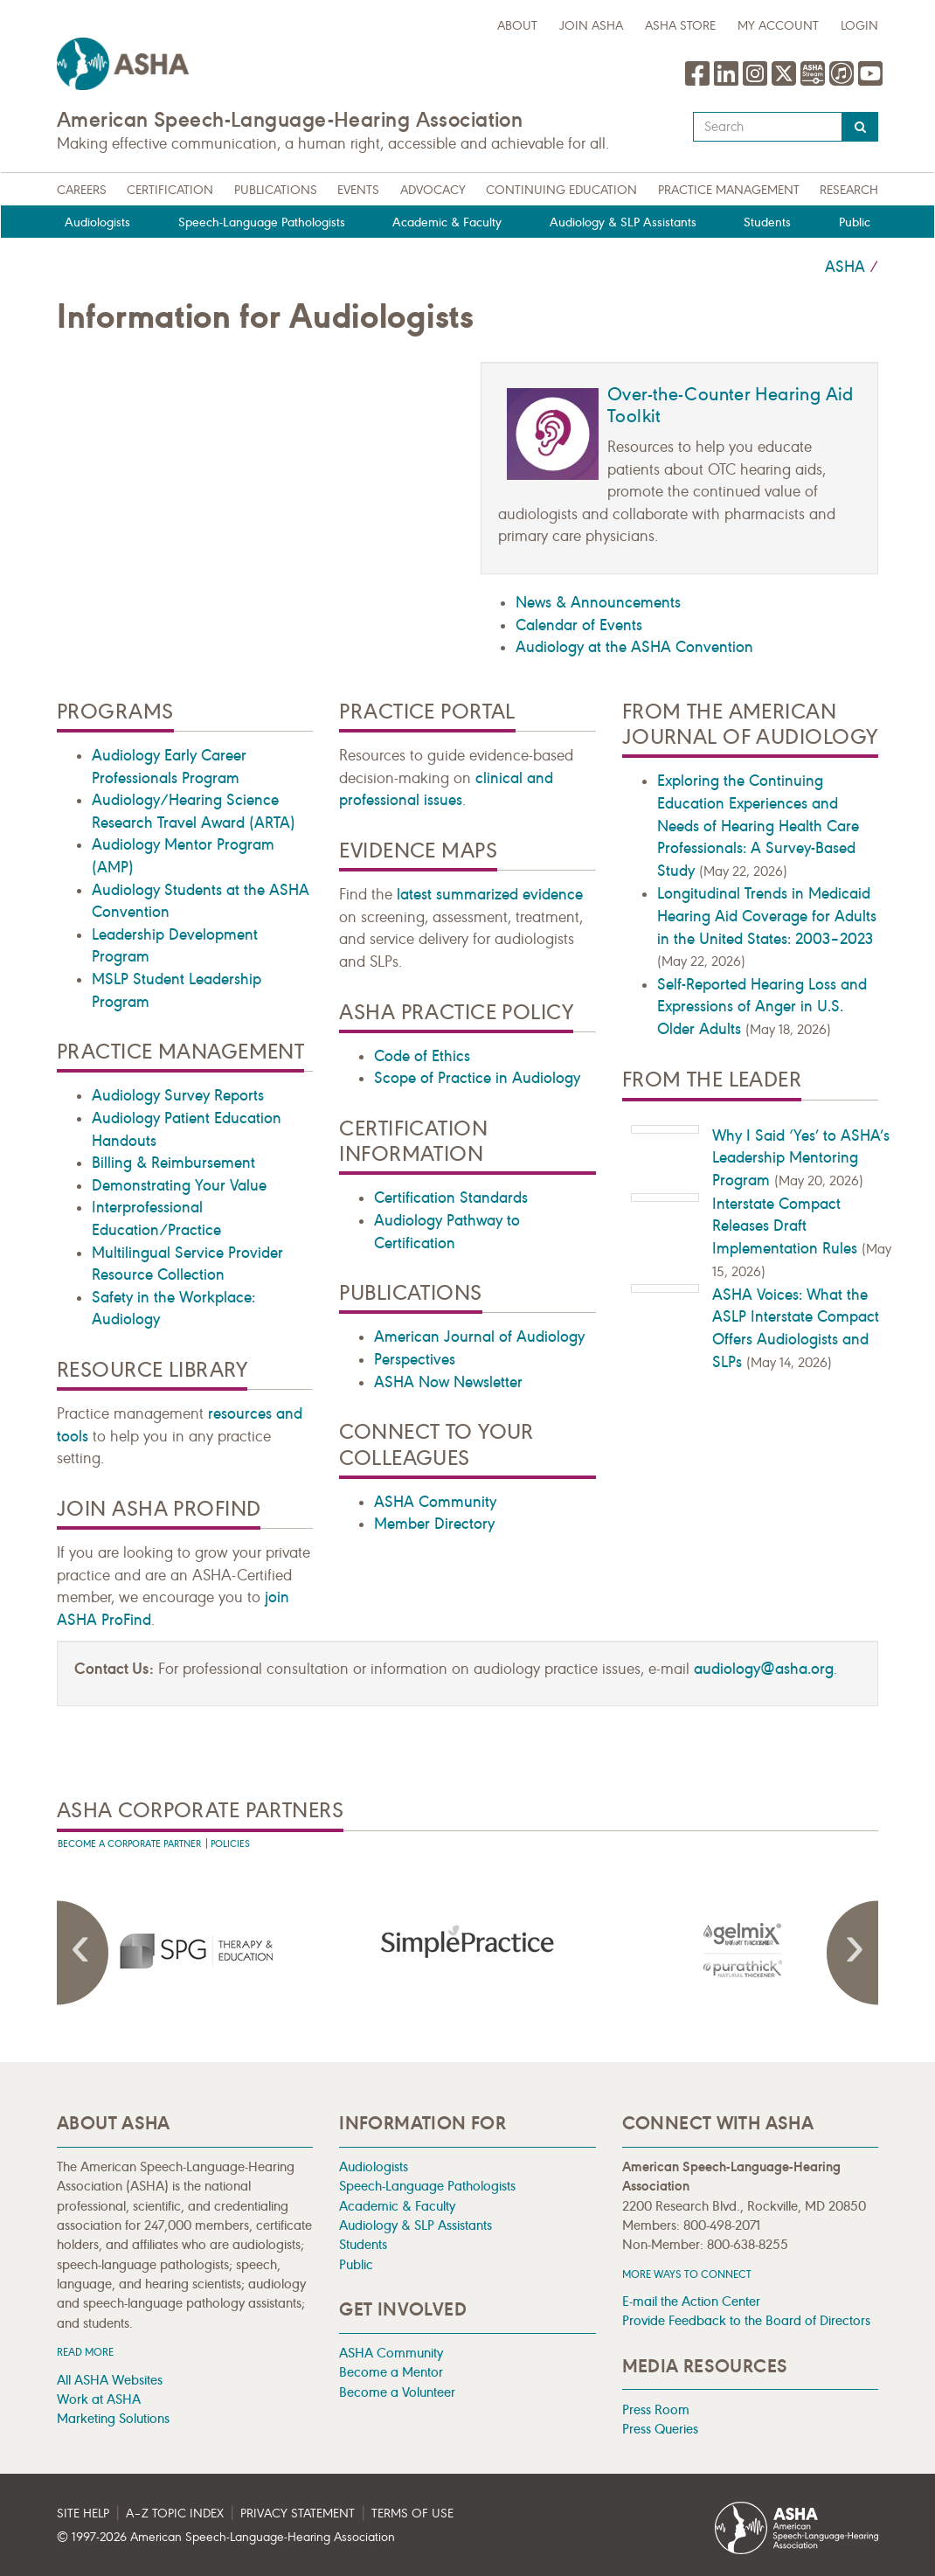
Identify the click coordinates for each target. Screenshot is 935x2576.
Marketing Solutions (113, 2418)
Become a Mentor (391, 2372)
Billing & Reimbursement (173, 1162)
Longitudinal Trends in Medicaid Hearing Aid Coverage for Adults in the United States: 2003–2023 (766, 916)
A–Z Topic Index (175, 2513)
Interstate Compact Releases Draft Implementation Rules (784, 1226)
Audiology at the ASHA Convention (634, 646)
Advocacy (433, 190)
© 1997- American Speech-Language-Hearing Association (226, 2537)
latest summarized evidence (490, 894)
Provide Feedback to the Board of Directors (746, 2320)
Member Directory (434, 1523)
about (517, 25)
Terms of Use (412, 2513)
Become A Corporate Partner (129, 1844)
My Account (778, 25)
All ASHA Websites (110, 2379)
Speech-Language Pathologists (261, 222)
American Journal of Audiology (479, 1336)
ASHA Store (680, 25)
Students (767, 222)
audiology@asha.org (764, 1668)
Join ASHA (591, 25)
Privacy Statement (297, 2513)
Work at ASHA (99, 2399)
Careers (82, 190)
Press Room (655, 2409)
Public (854, 222)
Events (358, 190)
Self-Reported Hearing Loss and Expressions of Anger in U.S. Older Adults (762, 1006)
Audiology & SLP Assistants (623, 222)
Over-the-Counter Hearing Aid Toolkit (730, 405)
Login (859, 25)
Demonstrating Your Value (179, 1185)
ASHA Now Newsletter (448, 1382)
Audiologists (97, 222)
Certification (170, 190)
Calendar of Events (579, 625)
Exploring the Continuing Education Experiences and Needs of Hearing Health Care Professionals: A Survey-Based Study (758, 825)
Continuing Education (561, 190)
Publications (275, 190)
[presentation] (194, 1950)
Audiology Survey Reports (178, 1095)
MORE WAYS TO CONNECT (686, 2274)
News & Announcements (598, 602)
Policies (230, 1844)
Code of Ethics (422, 1056)
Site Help (83, 2513)
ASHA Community (435, 1501)
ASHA (845, 266)
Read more (85, 2351)
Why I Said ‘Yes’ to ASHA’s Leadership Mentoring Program (801, 1158)
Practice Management (729, 190)
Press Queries (660, 2428)
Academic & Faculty (447, 222)
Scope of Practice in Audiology (477, 1077)
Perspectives (414, 1359)
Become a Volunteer (397, 2392)
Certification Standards (451, 1197)
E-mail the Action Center (691, 2301)
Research (849, 190)
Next (852, 1952)
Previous (83, 1952)
